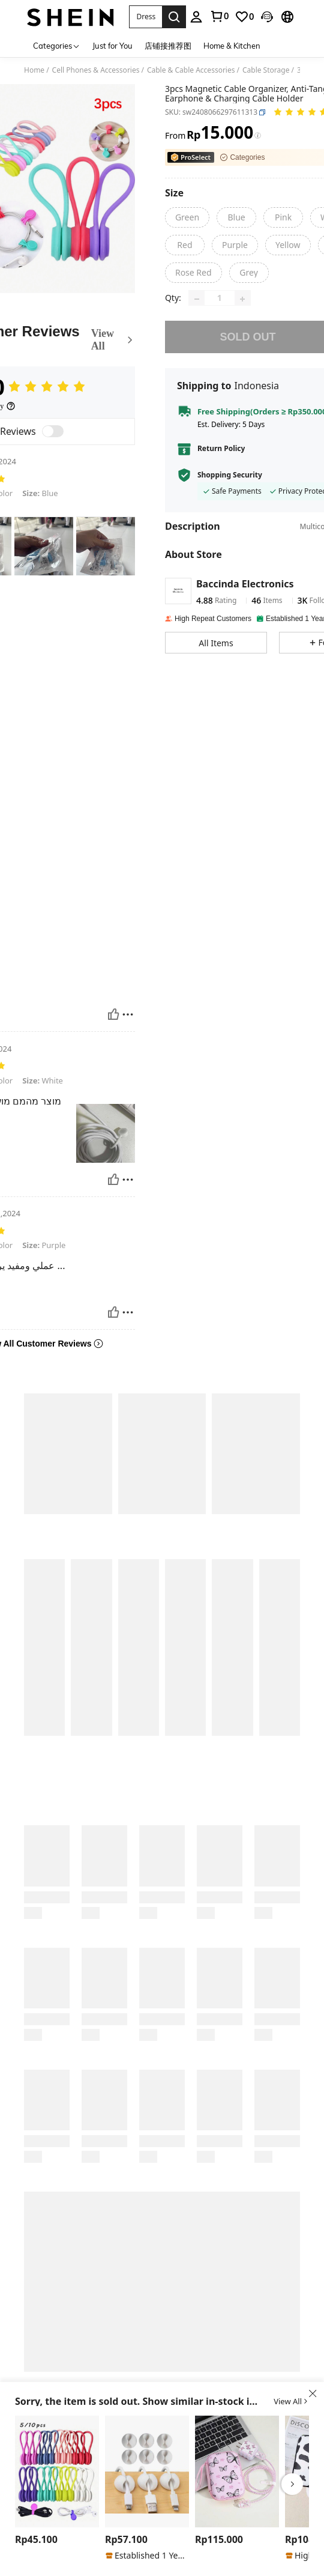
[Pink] (283, 217)
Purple (43, 1245)
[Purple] (235, 245)
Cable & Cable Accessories (191, 70)
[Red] (185, 245)
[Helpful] (113, 1014)
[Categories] (56, 45)
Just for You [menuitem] (112, 45)
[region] (38, 2539)
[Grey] (249, 272)
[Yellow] (288, 245)
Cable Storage (265, 70)
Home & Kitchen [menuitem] (231, 45)
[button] (145, 16)
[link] (244, 17)
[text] (43, 546)
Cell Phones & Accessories (96, 70)
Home (34, 70)
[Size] (174, 192)
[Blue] (236, 217)
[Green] (187, 217)
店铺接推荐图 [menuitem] (168, 45)
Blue (40, 493)
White (42, 1080)
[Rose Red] (193, 272)
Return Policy (221, 457)
